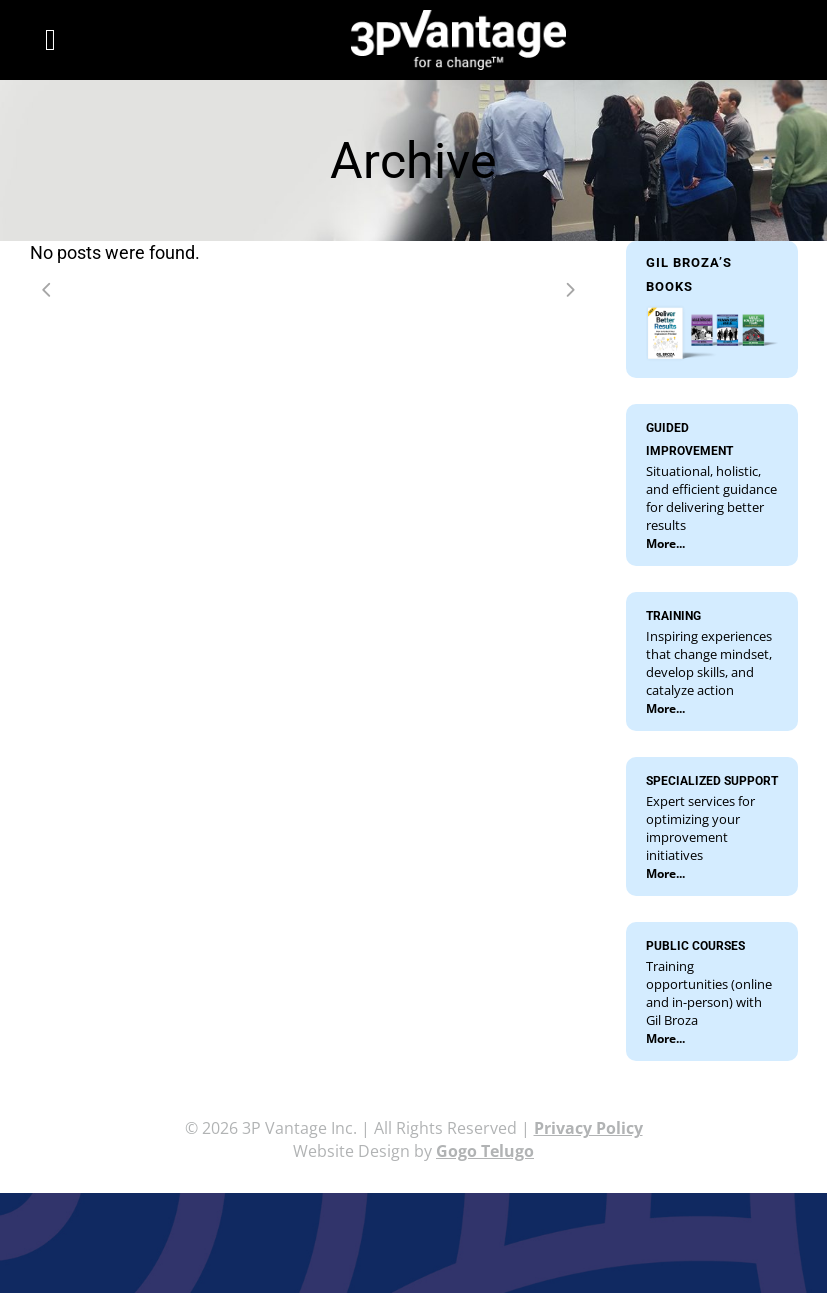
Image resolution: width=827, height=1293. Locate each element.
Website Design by (413, 1151)
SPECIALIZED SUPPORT (712, 781)
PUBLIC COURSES (695, 946)
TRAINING (673, 616)
